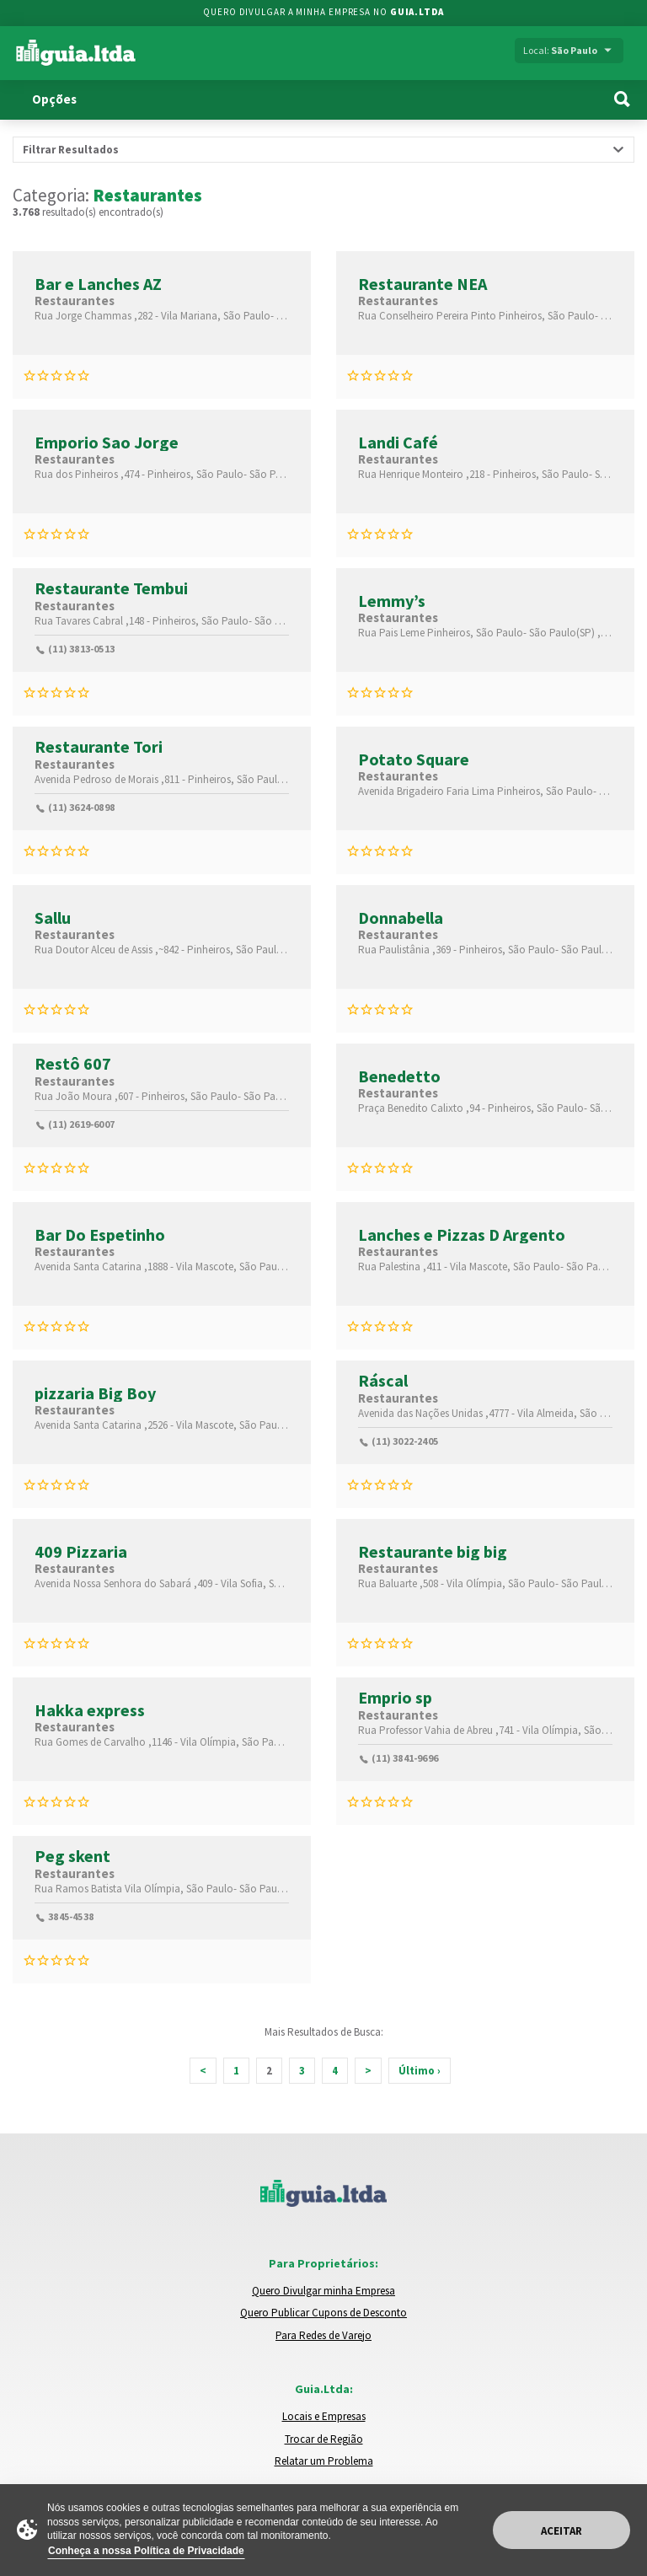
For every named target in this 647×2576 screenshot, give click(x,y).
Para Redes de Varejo (323, 2335)
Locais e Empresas (324, 2416)
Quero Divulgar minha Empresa (323, 2291)
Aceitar (561, 2531)
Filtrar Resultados (71, 149)
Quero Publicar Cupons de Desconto (323, 2312)
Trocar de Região (324, 2439)
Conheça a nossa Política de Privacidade (146, 2551)
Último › (419, 2070)
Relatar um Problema (324, 2461)
